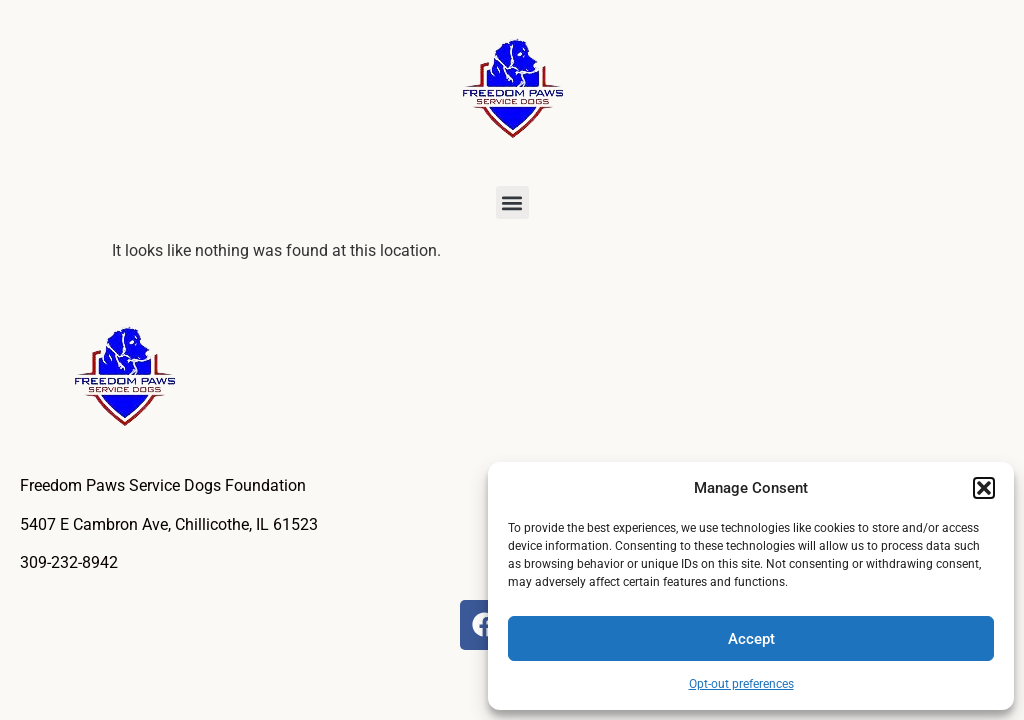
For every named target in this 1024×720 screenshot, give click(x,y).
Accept (751, 639)
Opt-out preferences (741, 684)
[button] (984, 488)
